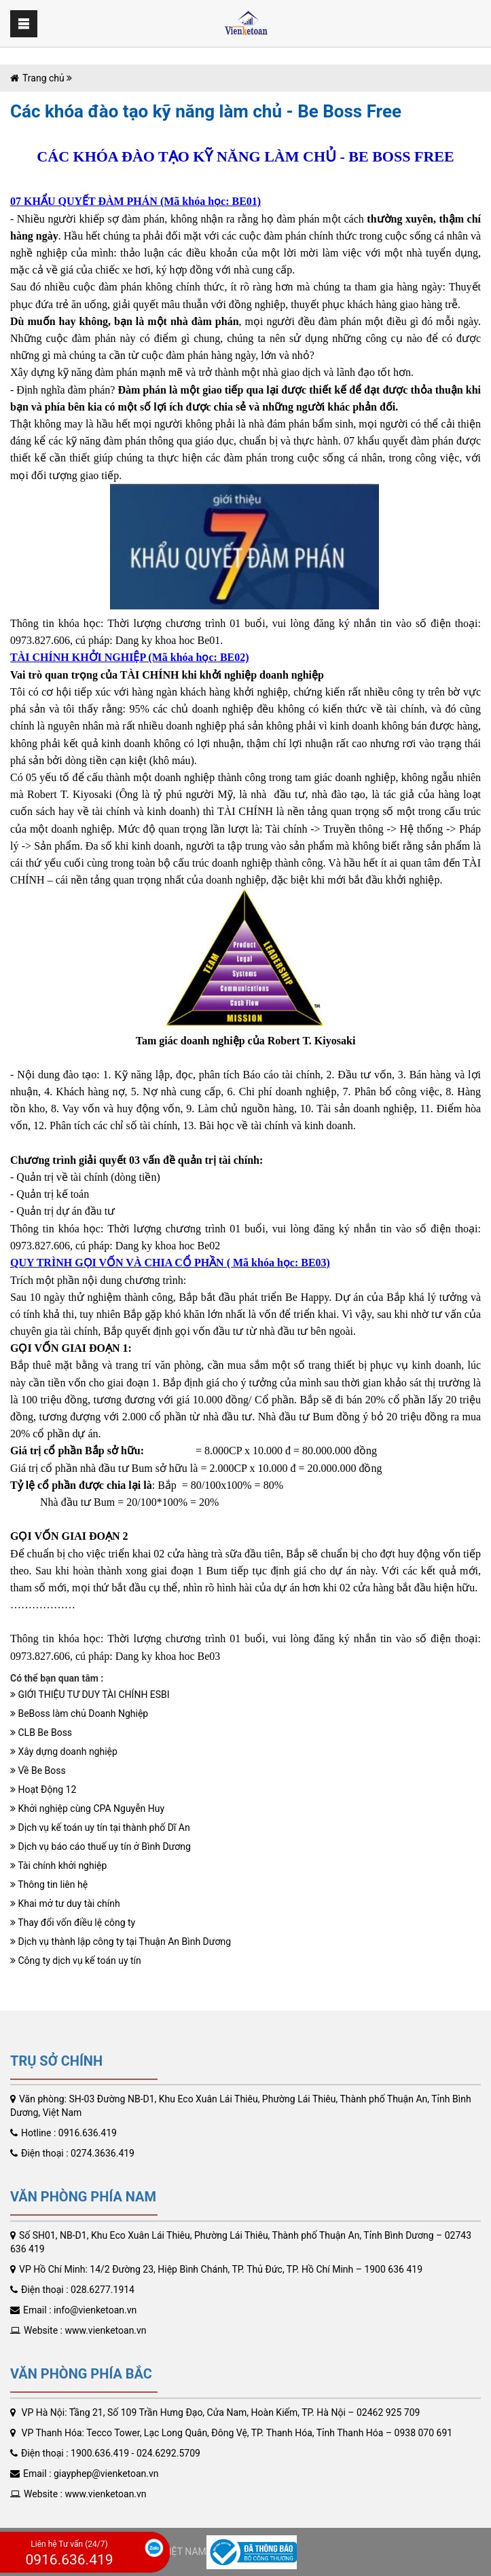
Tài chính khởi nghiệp (58, 1865)
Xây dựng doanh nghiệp (63, 1751)
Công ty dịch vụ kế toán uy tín (75, 1960)
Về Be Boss (38, 1770)
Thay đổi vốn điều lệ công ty (72, 1922)
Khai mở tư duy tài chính (65, 1903)
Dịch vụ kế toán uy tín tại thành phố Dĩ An (100, 1827)
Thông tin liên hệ (49, 1884)
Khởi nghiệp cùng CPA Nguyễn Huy (87, 1808)
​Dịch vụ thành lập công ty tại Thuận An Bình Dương (120, 1941)
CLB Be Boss (41, 1732)
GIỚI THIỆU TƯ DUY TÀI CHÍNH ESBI (90, 1694)
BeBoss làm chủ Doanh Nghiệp (79, 1713)
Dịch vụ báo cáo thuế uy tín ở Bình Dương (100, 1846)
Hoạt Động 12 (43, 1789)
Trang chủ (43, 78)
